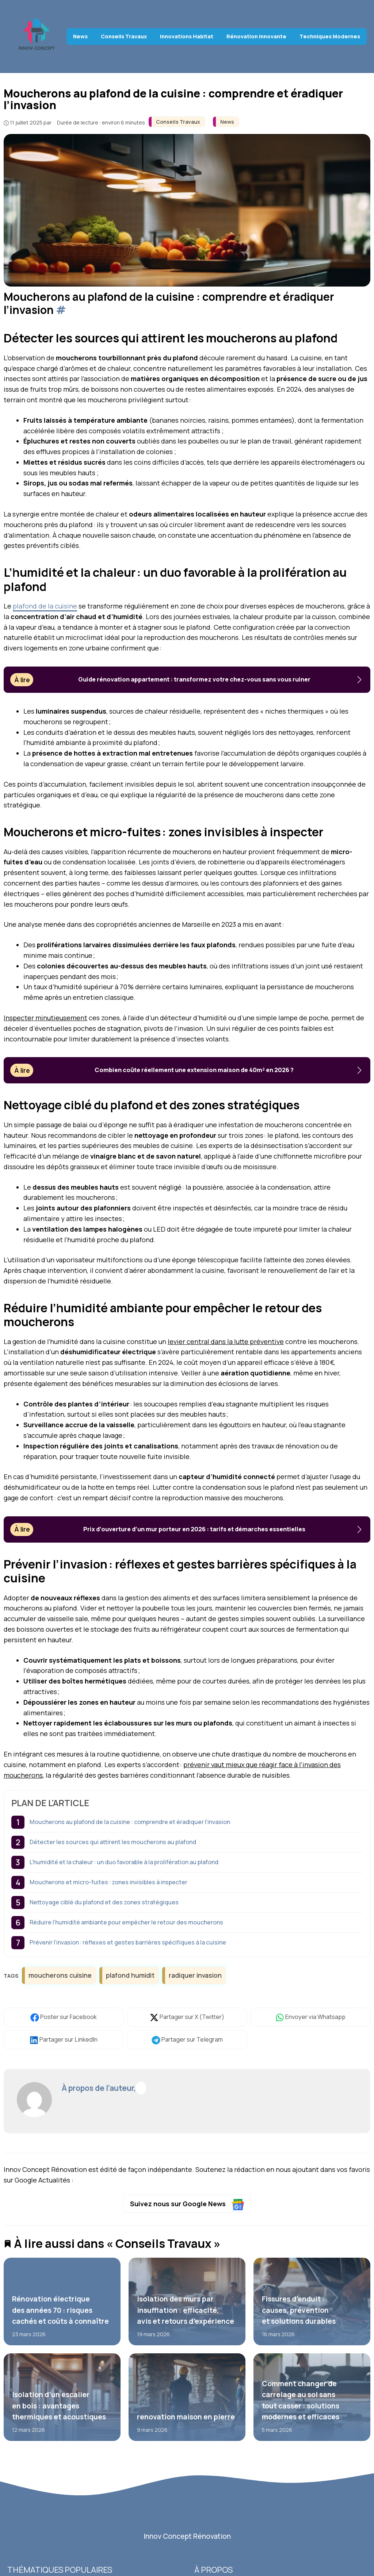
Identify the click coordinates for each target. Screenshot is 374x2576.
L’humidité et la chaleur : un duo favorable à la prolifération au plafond (124, 1862)
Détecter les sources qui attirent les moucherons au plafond (113, 1842)
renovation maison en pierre (186, 2417)
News (80, 36)
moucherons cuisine (60, 1975)
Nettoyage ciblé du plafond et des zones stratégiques (104, 1902)
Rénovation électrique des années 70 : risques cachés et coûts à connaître (60, 2310)
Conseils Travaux (124, 36)
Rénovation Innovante (256, 36)
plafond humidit (130, 1975)
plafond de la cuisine (45, 606)
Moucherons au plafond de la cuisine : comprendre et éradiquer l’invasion (130, 1822)
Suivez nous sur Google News (187, 2205)
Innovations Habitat (186, 36)
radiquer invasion (195, 1975)
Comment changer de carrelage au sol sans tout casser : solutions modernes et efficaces (300, 2400)
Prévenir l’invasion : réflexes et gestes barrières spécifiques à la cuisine (128, 1942)
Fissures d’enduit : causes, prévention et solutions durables (299, 2310)
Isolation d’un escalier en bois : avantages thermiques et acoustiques (59, 2406)
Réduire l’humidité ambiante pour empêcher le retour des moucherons (126, 1922)
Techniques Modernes (329, 36)
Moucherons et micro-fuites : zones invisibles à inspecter (108, 1882)
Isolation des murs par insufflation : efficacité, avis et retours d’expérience (185, 2310)
